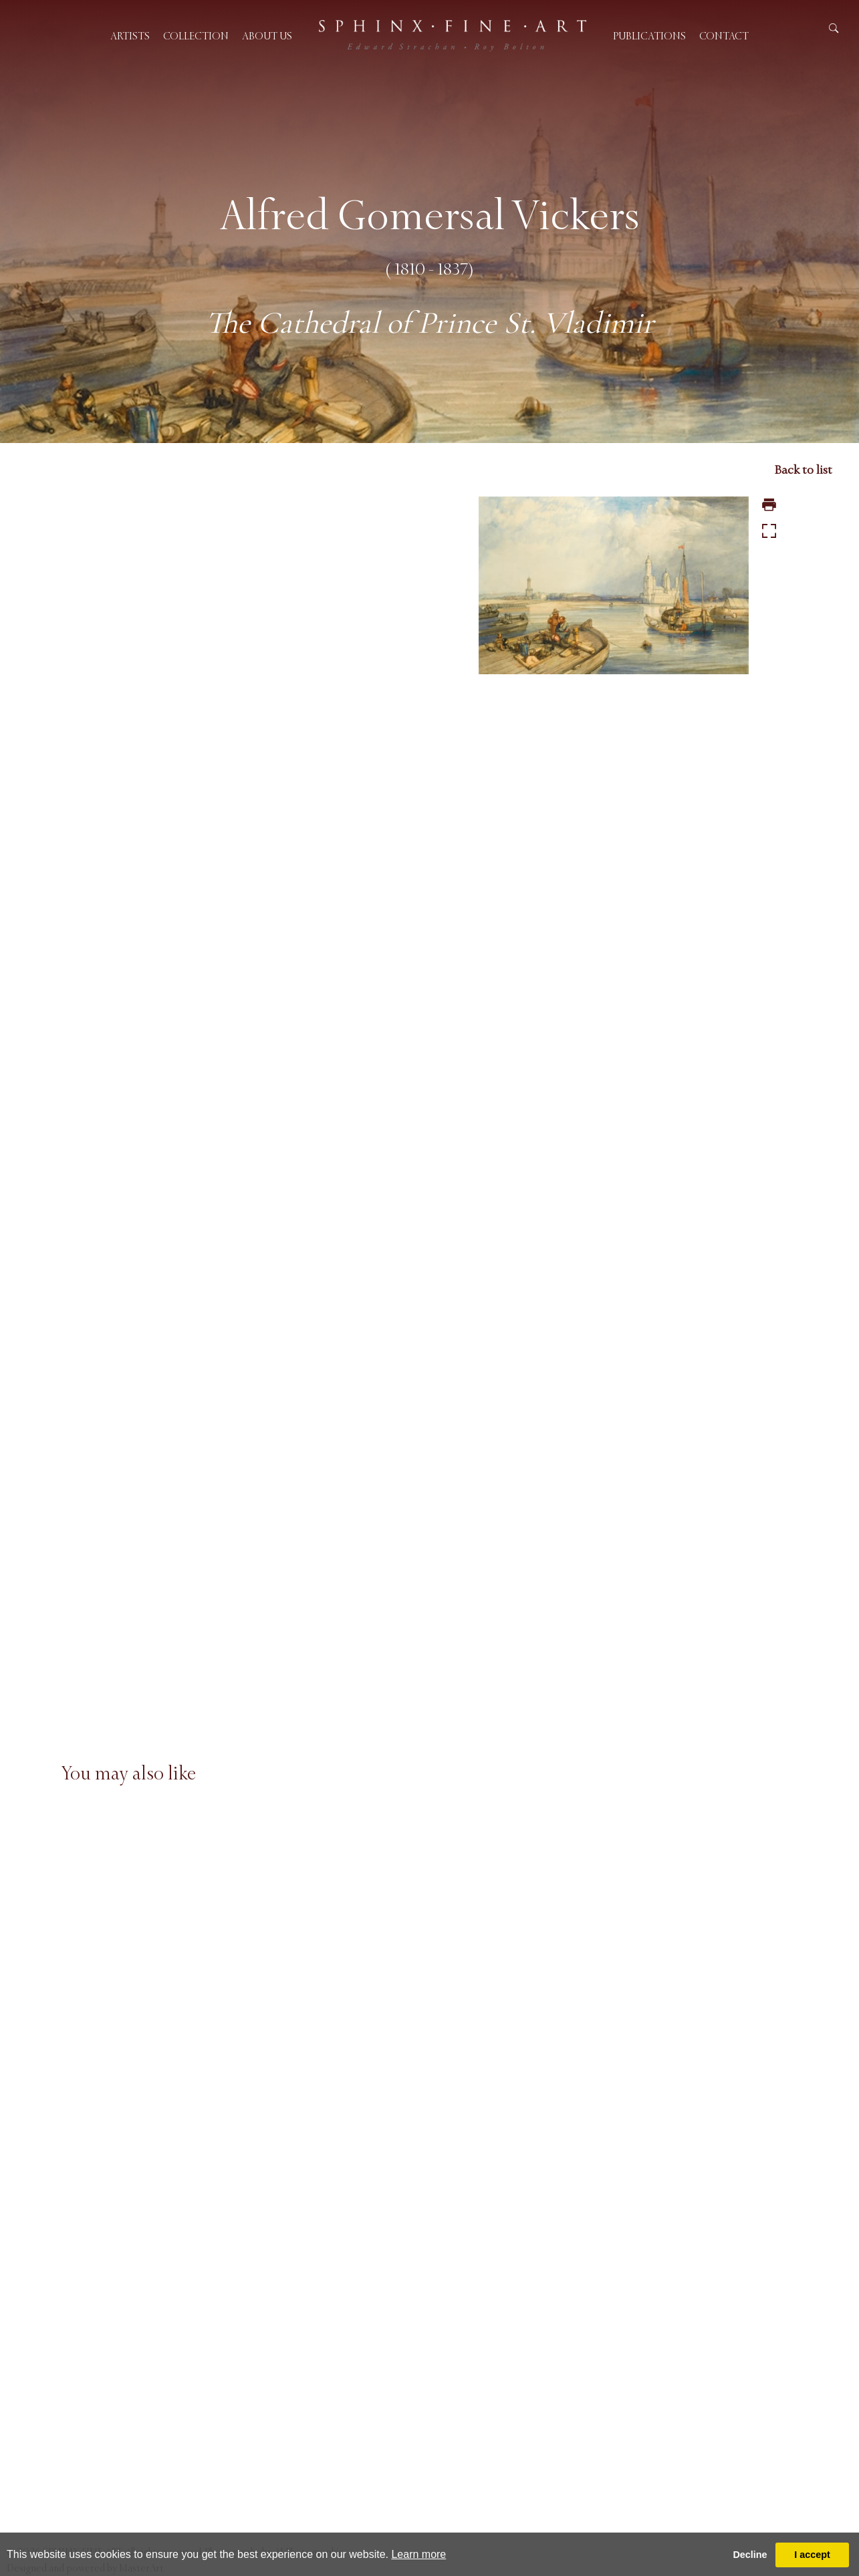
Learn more (418, 2554)
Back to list (803, 469)
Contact (724, 35)
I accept (812, 2554)
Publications (649, 35)
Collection (196, 35)
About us (267, 35)
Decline (750, 2554)
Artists (130, 35)
